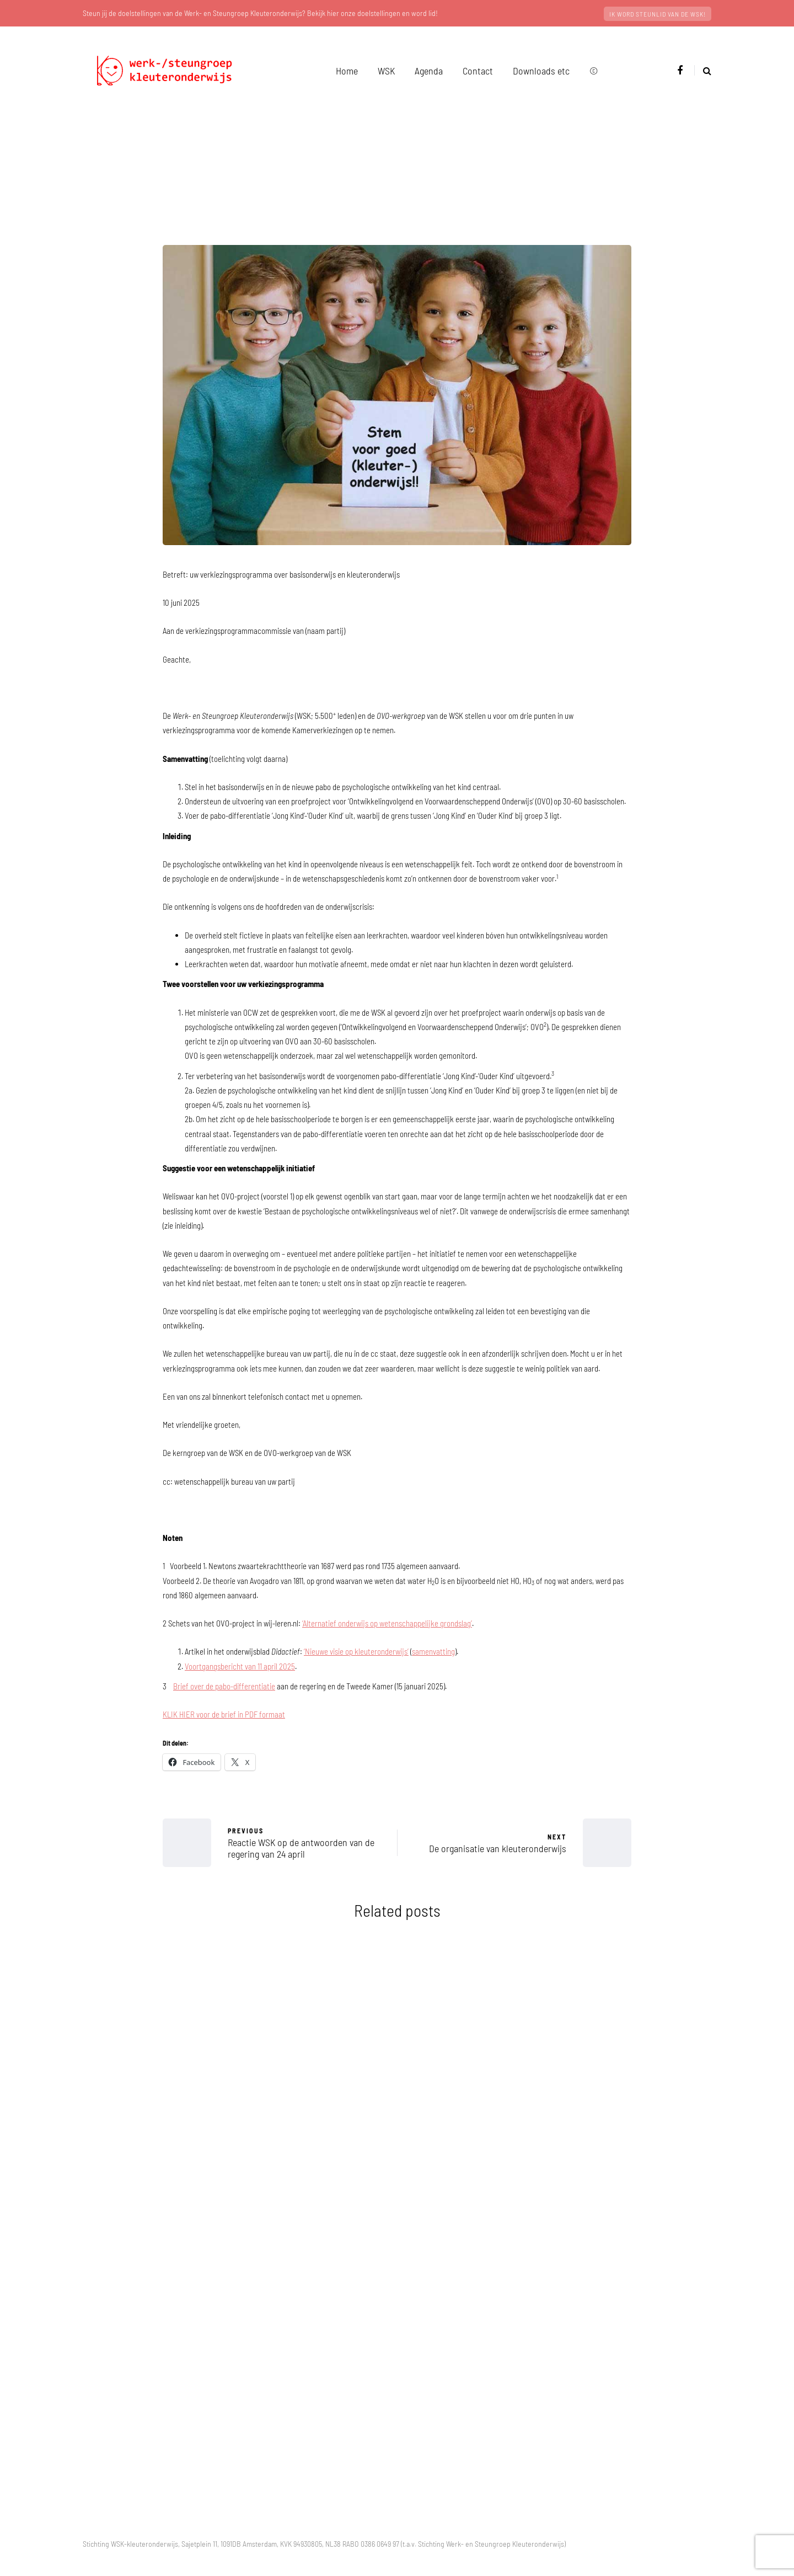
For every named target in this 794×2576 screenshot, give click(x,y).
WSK (386, 71)
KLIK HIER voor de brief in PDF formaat (224, 1714)
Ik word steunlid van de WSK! (657, 14)
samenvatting (433, 1651)
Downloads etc (541, 71)
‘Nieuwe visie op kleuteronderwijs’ (356, 1651)
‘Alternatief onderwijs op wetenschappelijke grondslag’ (387, 1623)
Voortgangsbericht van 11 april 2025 (240, 1666)
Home (347, 71)
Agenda (429, 71)
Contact (478, 71)
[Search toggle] (702, 70)
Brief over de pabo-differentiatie (224, 1686)
